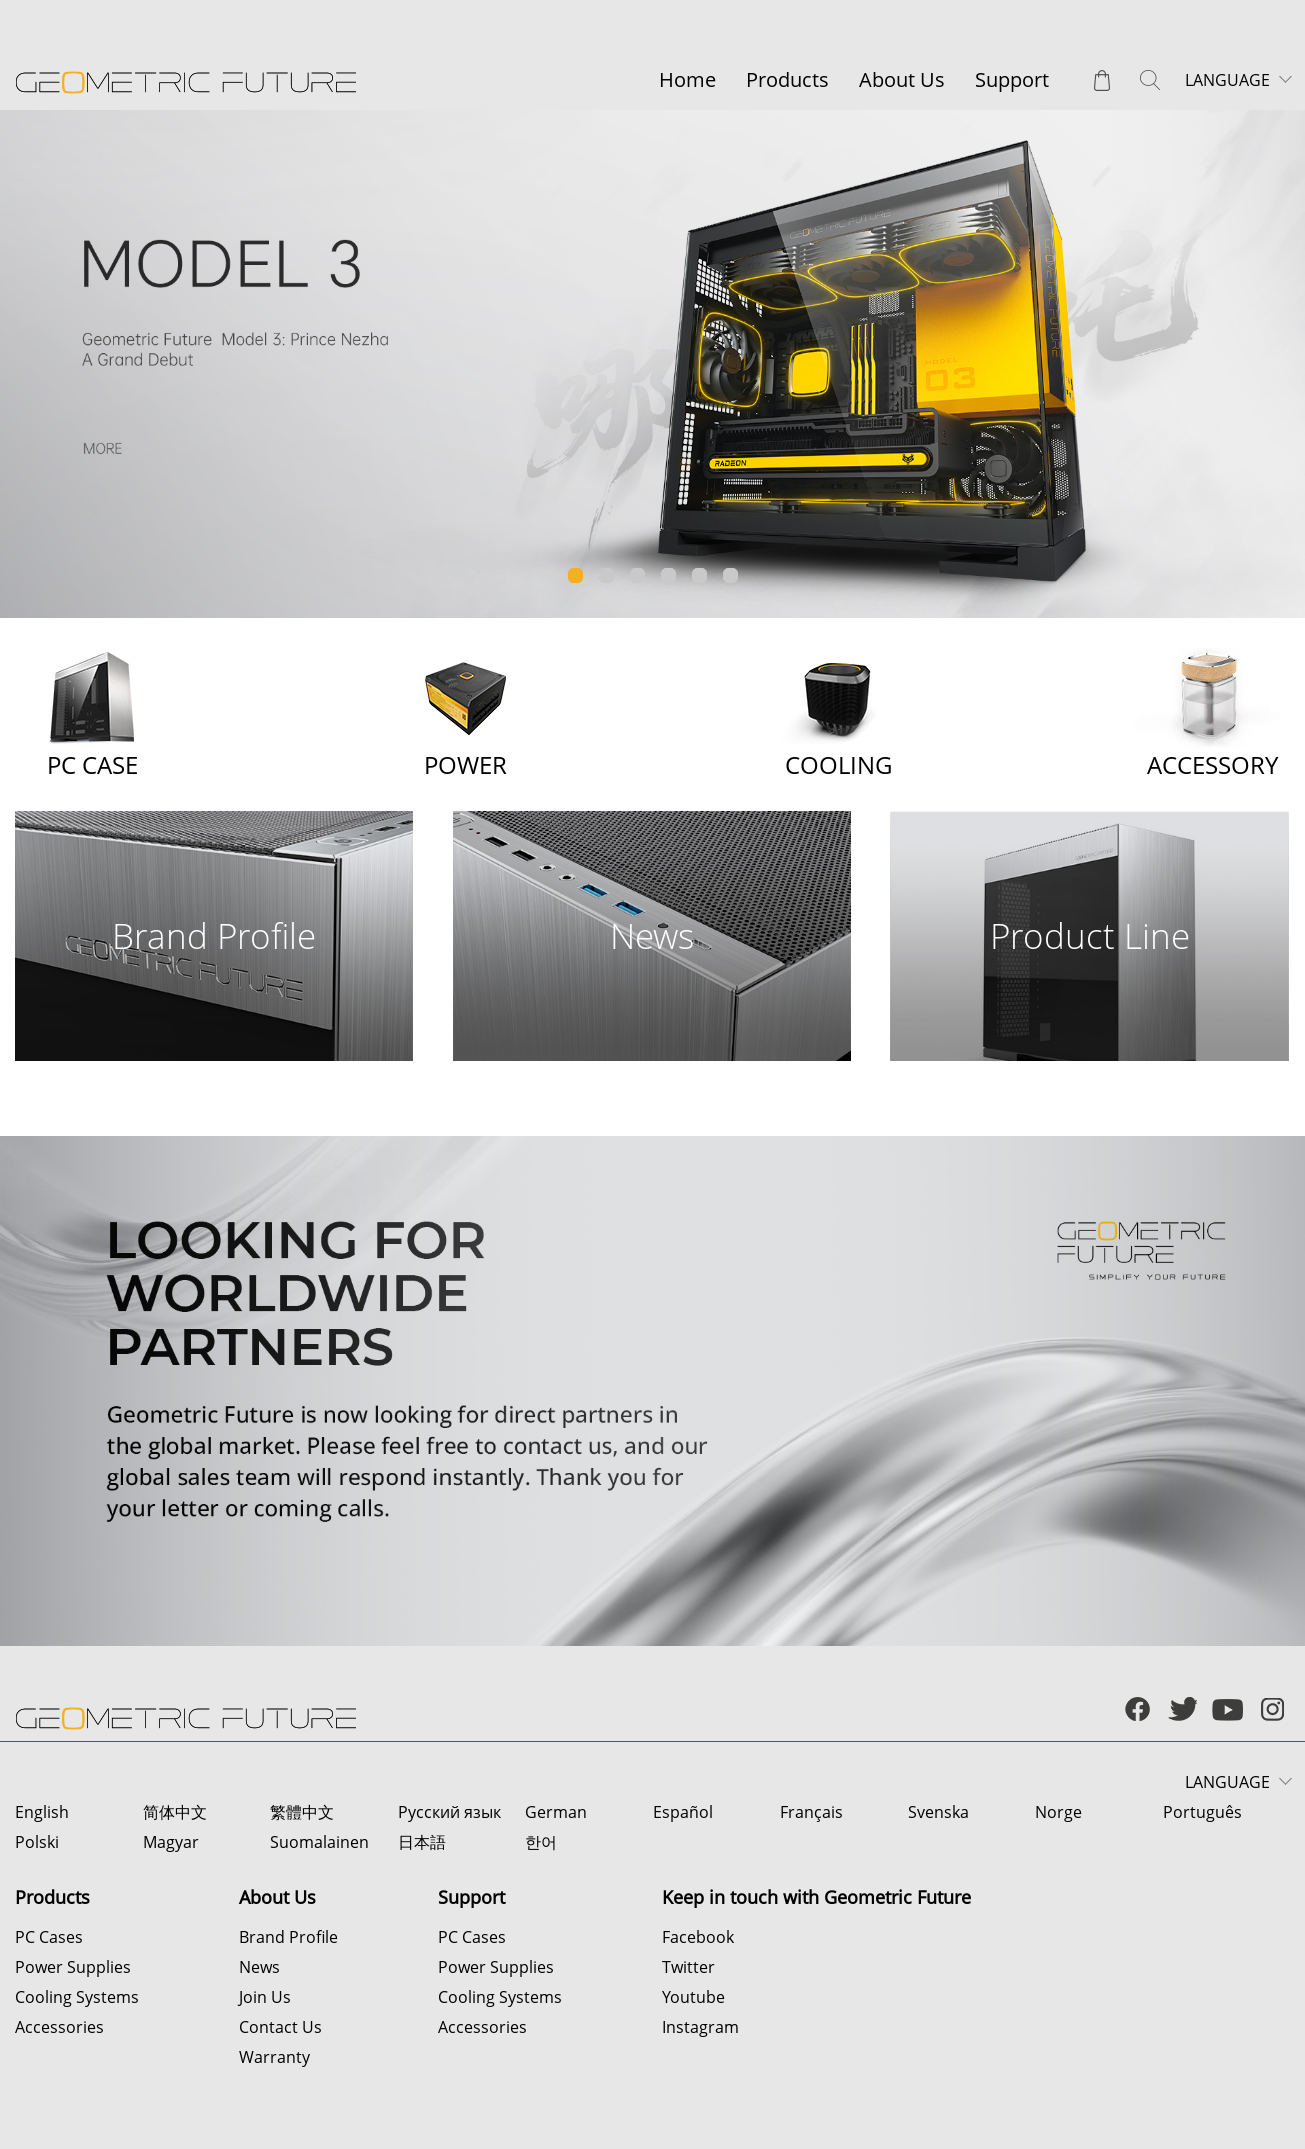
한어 (541, 1842)
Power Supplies (73, 1967)
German (556, 1812)
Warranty (274, 2057)
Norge (1058, 1812)
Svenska (938, 1812)
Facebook (698, 1937)
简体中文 (175, 1812)
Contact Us (280, 2027)
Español (683, 1812)
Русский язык (449, 1812)
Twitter (688, 1967)
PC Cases (49, 1937)
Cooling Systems (77, 1997)
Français (811, 1812)
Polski (37, 1842)
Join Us (265, 1997)
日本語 (422, 1842)
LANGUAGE (1227, 80)
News (259, 1967)
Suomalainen (319, 1842)
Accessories (59, 2027)
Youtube (693, 1997)
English (42, 1812)
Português (1202, 1812)
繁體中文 (302, 1812)
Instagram (700, 2027)
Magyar (171, 1842)
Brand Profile (288, 1937)
